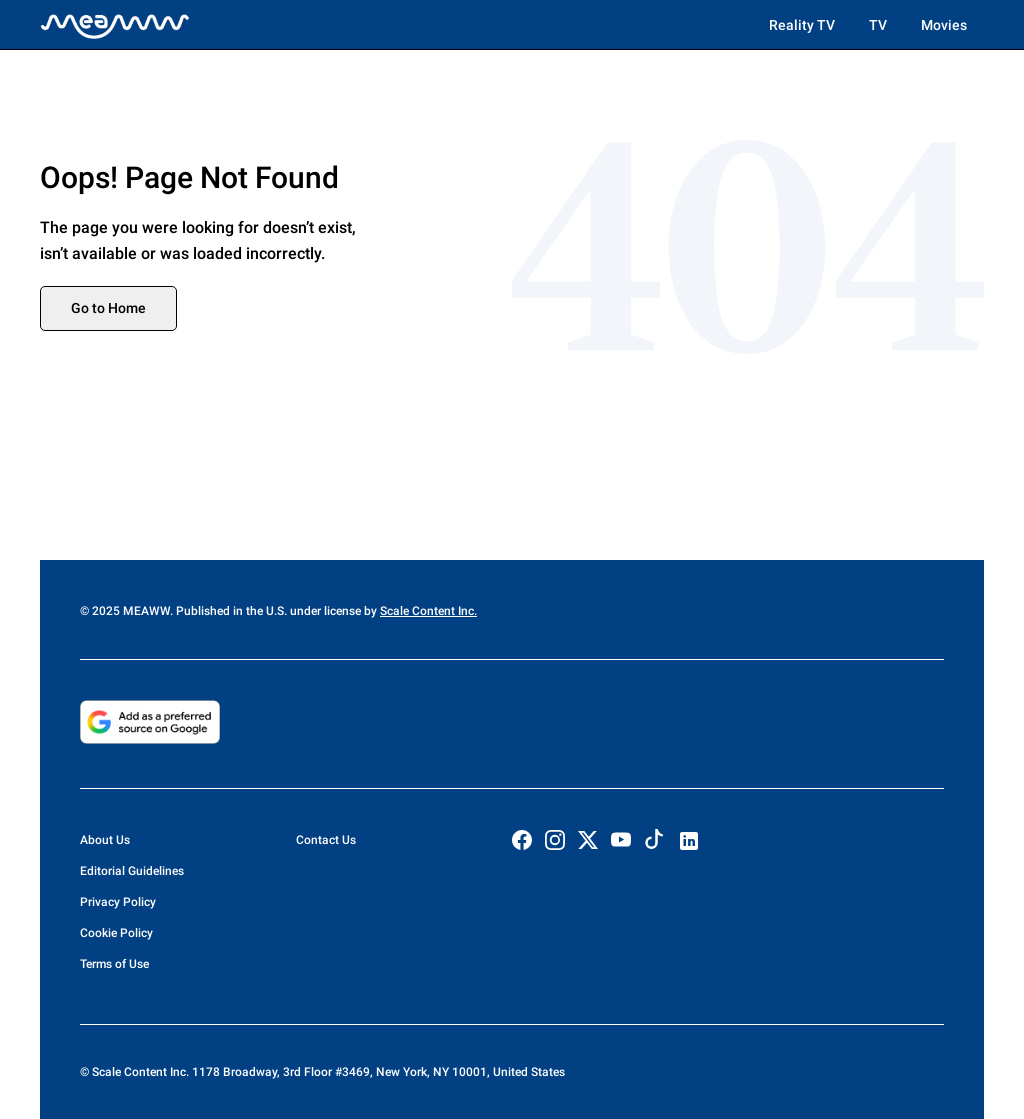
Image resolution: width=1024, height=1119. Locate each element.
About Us (105, 840)
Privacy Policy (118, 902)
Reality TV (802, 25)
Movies (944, 25)
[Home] (115, 25)
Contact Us (326, 840)
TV (878, 25)
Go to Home (108, 308)
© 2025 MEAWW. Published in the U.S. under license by (230, 611)
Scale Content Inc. (428, 611)
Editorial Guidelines (132, 871)
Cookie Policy (116, 933)
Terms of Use (114, 964)
